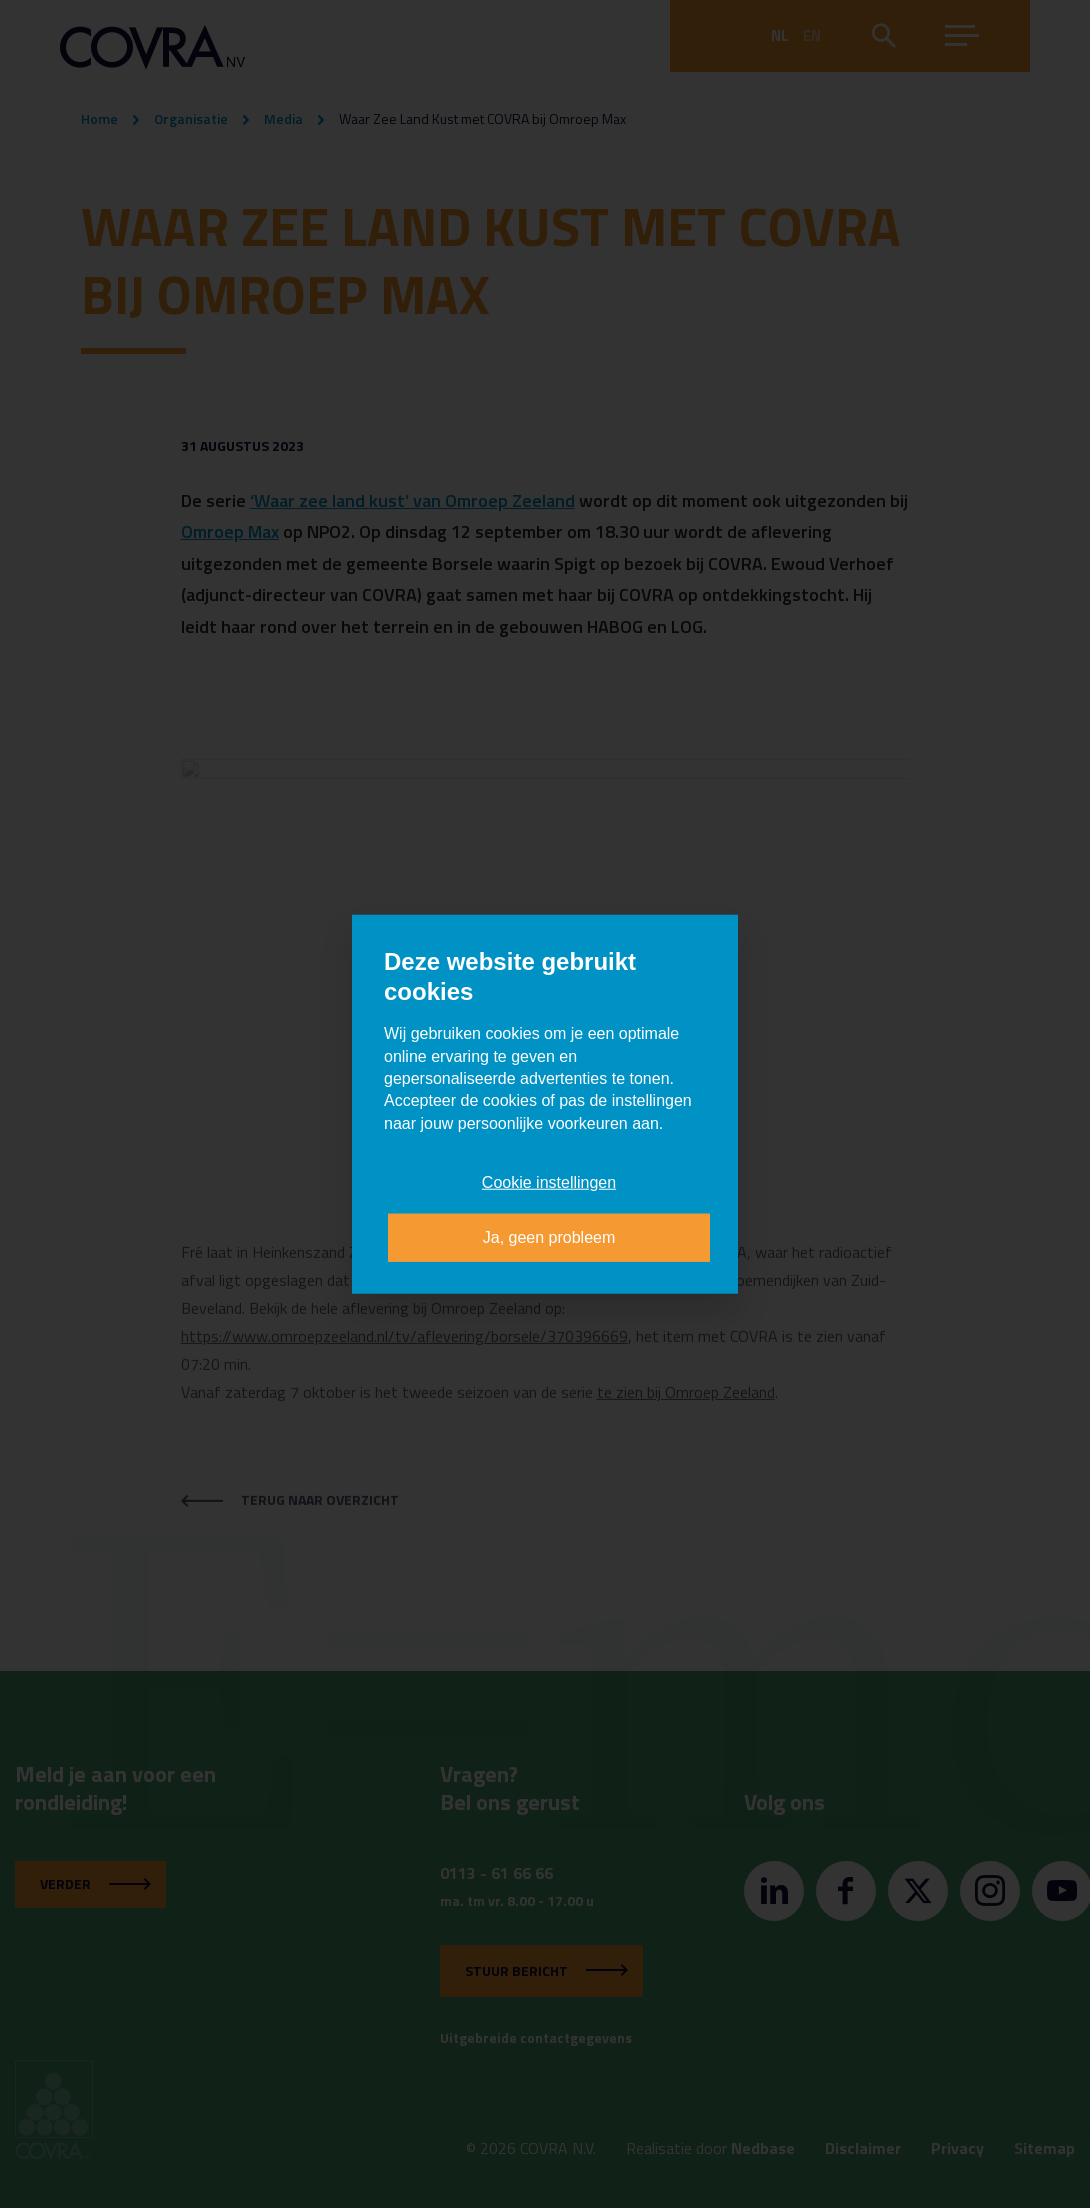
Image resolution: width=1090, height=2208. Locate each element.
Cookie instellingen (549, 1182)
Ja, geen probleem (549, 1236)
